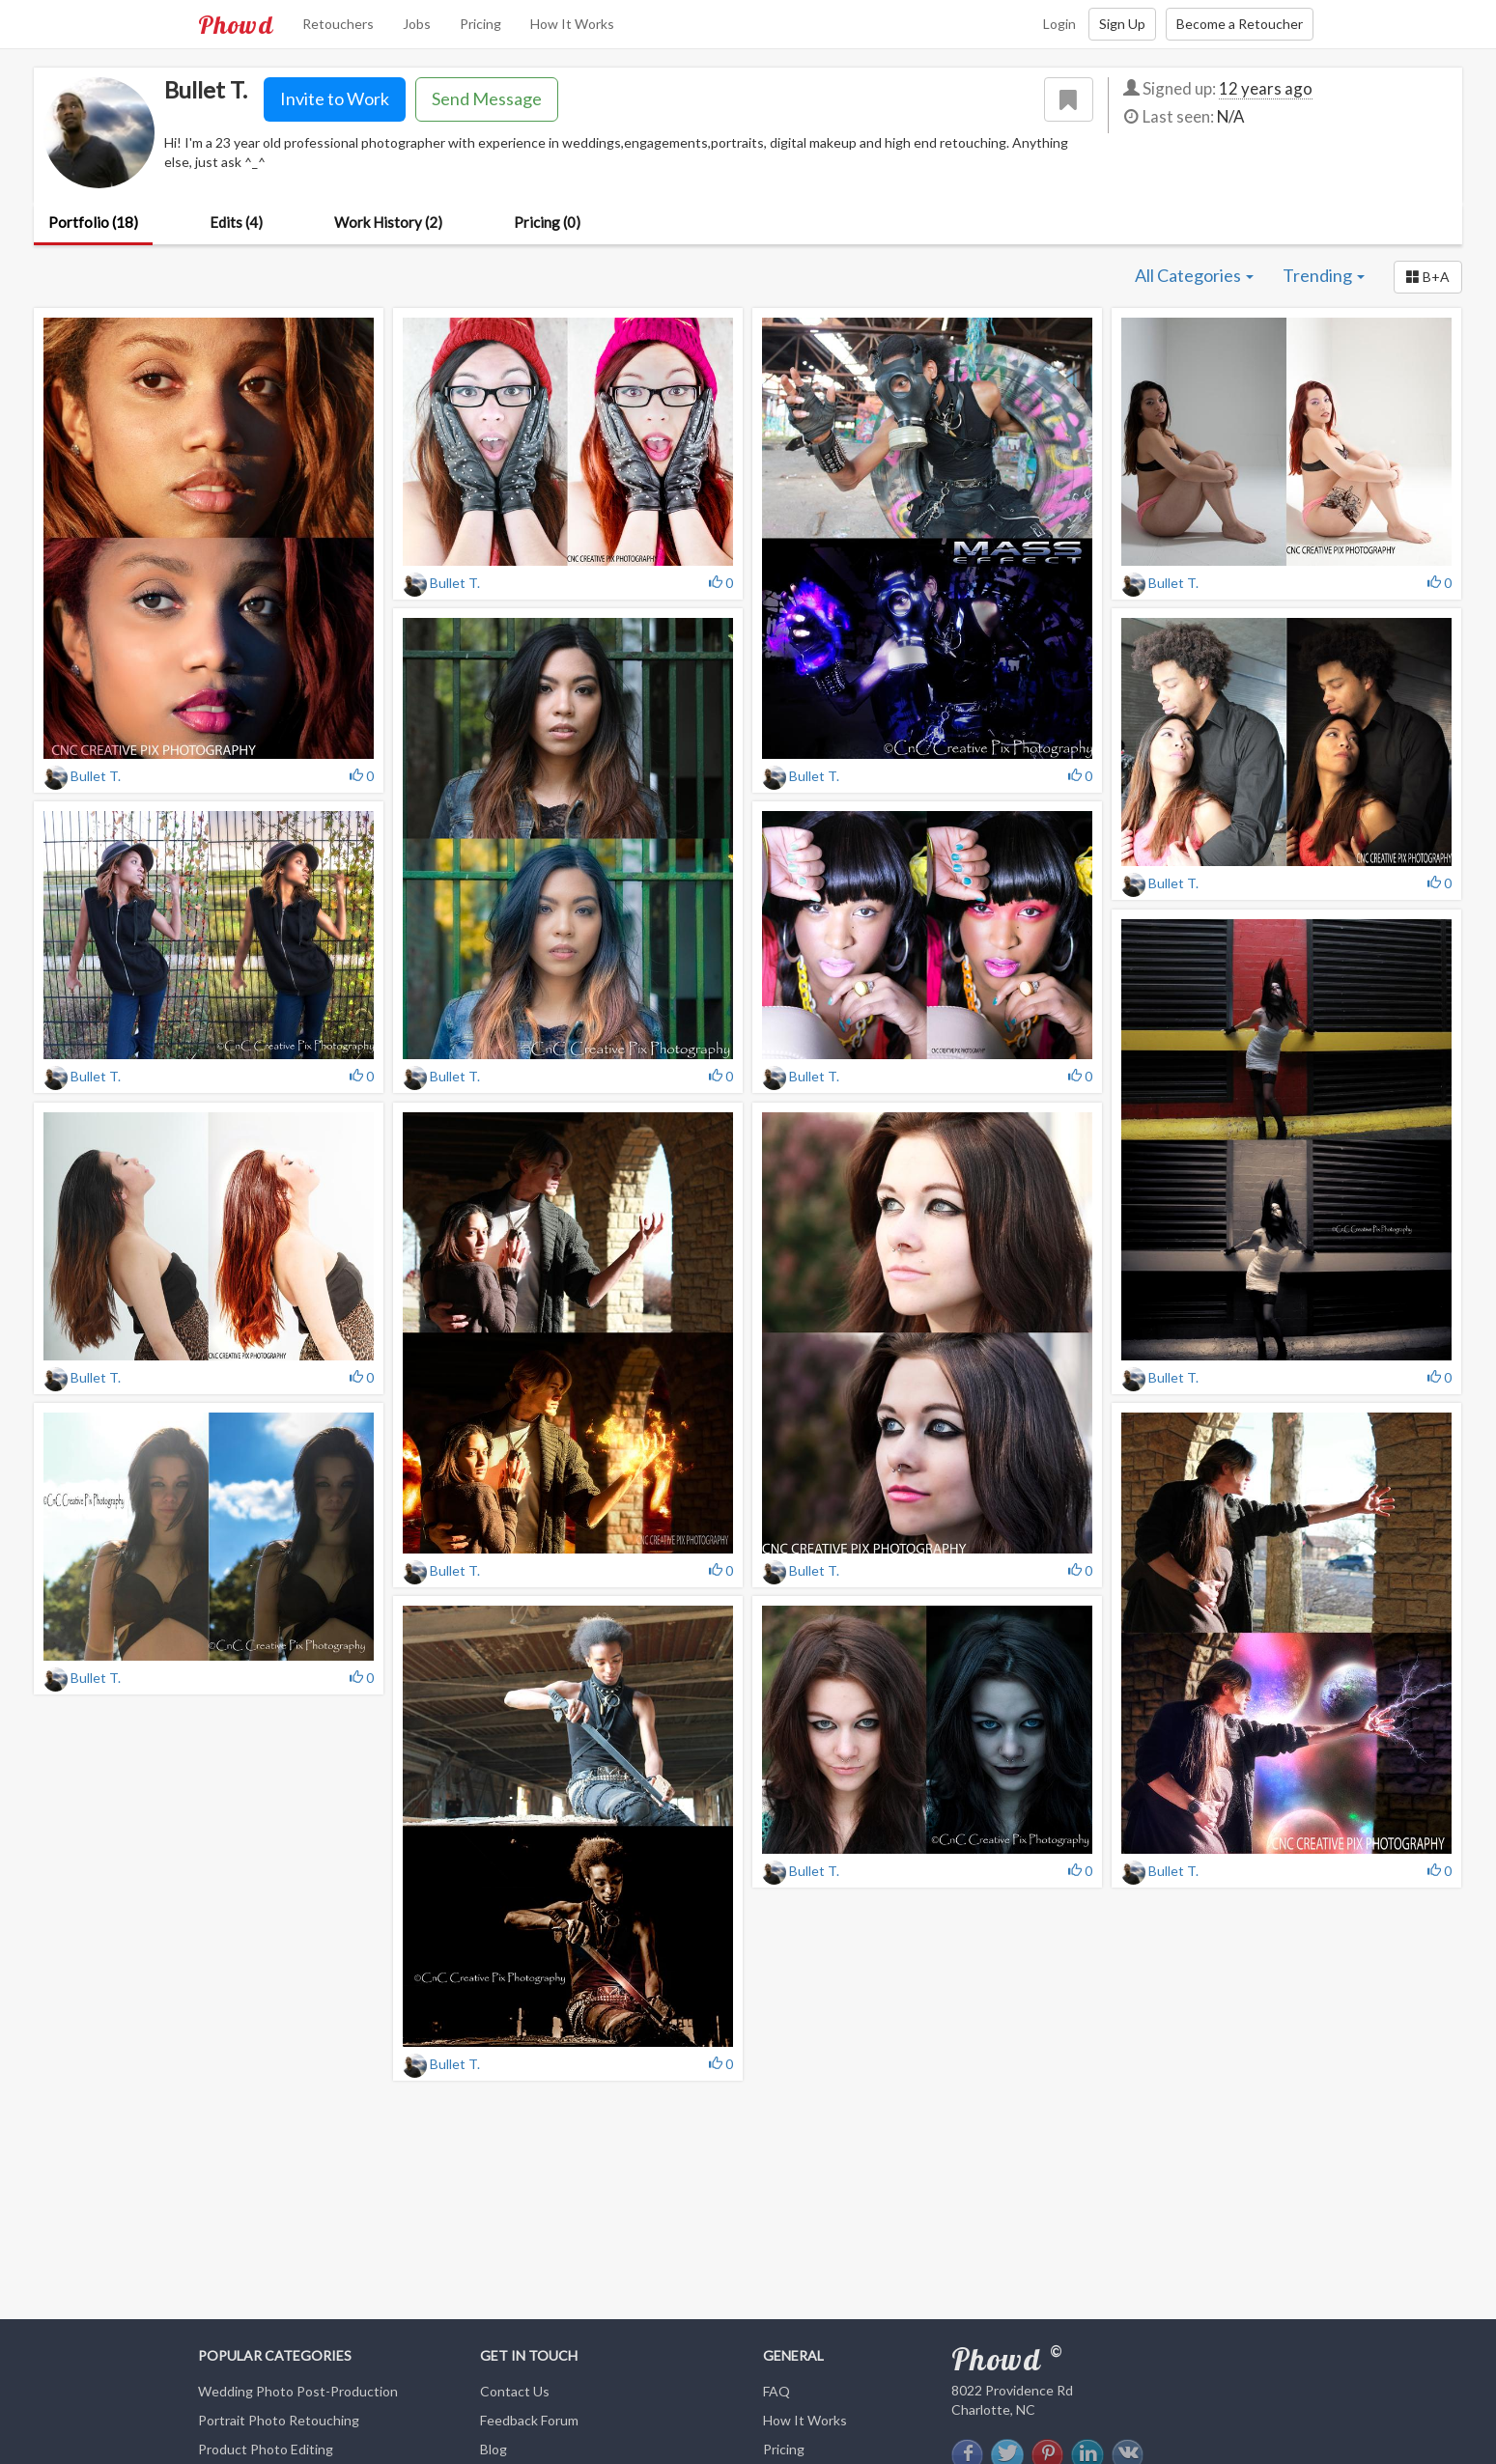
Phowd (235, 24)
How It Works (572, 23)
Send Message (487, 98)
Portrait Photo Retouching (278, 2420)
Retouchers (338, 23)
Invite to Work (334, 98)
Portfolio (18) (93, 222)
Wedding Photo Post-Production (298, 2391)
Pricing (480, 23)
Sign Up (1122, 23)
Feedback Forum (529, 2420)
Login (1059, 23)
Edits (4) (236, 222)
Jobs (417, 23)
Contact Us (515, 2391)
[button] (1428, 277)
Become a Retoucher (1239, 23)
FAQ (776, 2391)
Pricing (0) (547, 222)
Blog (493, 2449)
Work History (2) (388, 222)
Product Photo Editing (265, 2449)
